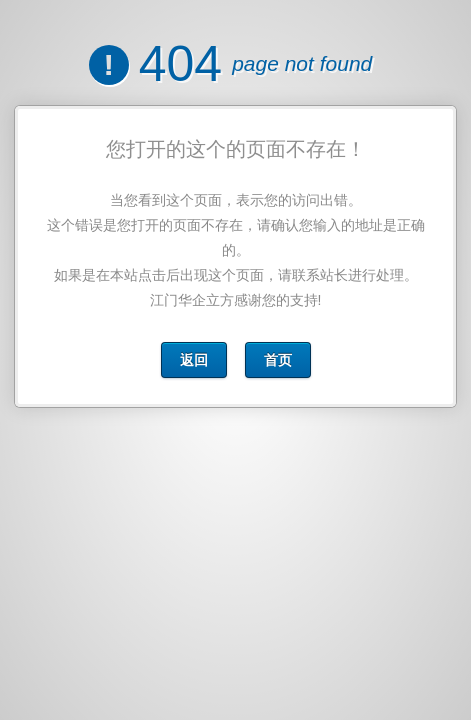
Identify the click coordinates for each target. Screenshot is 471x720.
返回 (194, 360)
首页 (277, 360)
